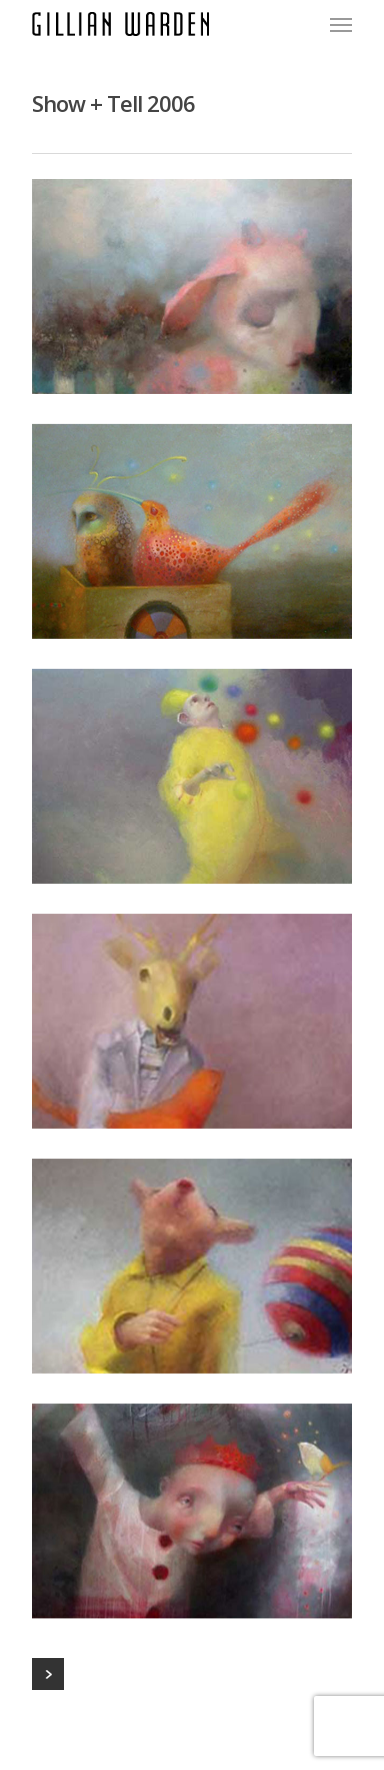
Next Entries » (48, 1674)
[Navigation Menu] (341, 24)
